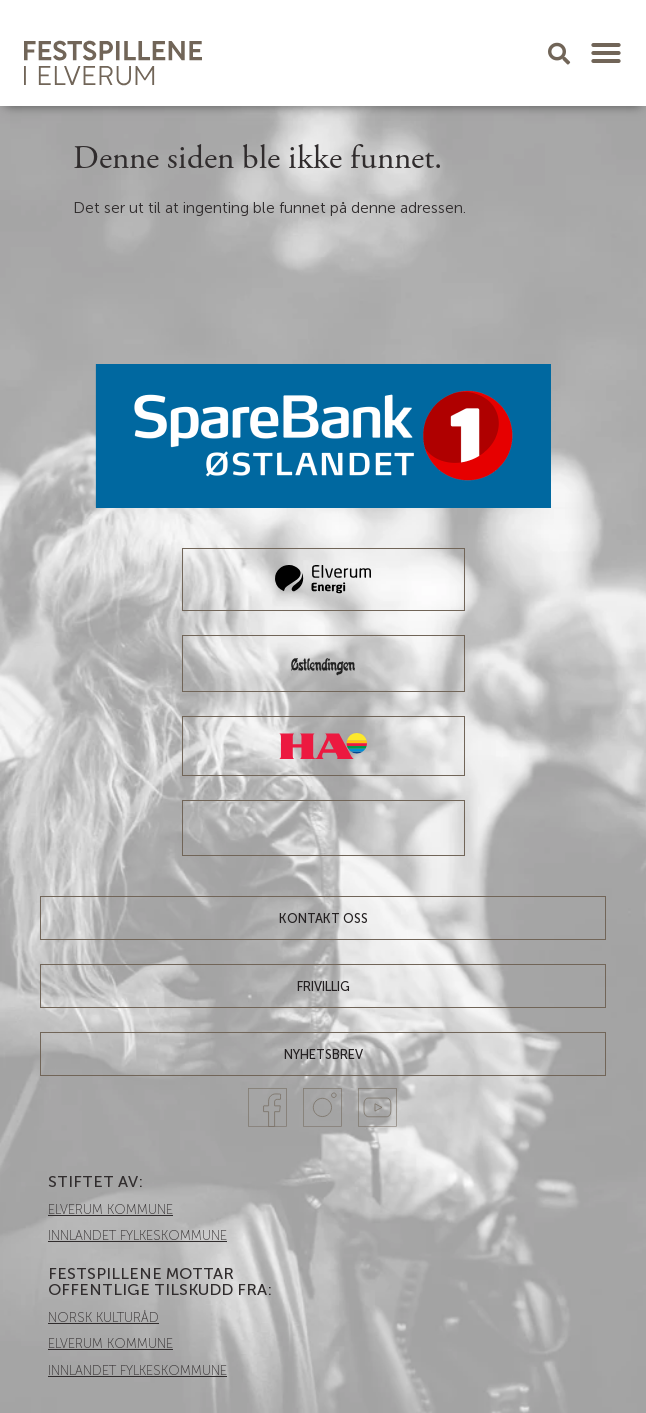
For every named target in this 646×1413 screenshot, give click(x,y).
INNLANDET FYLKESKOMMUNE (137, 1235)
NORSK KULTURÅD (103, 1317)
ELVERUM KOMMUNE (110, 1209)
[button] (606, 53)
